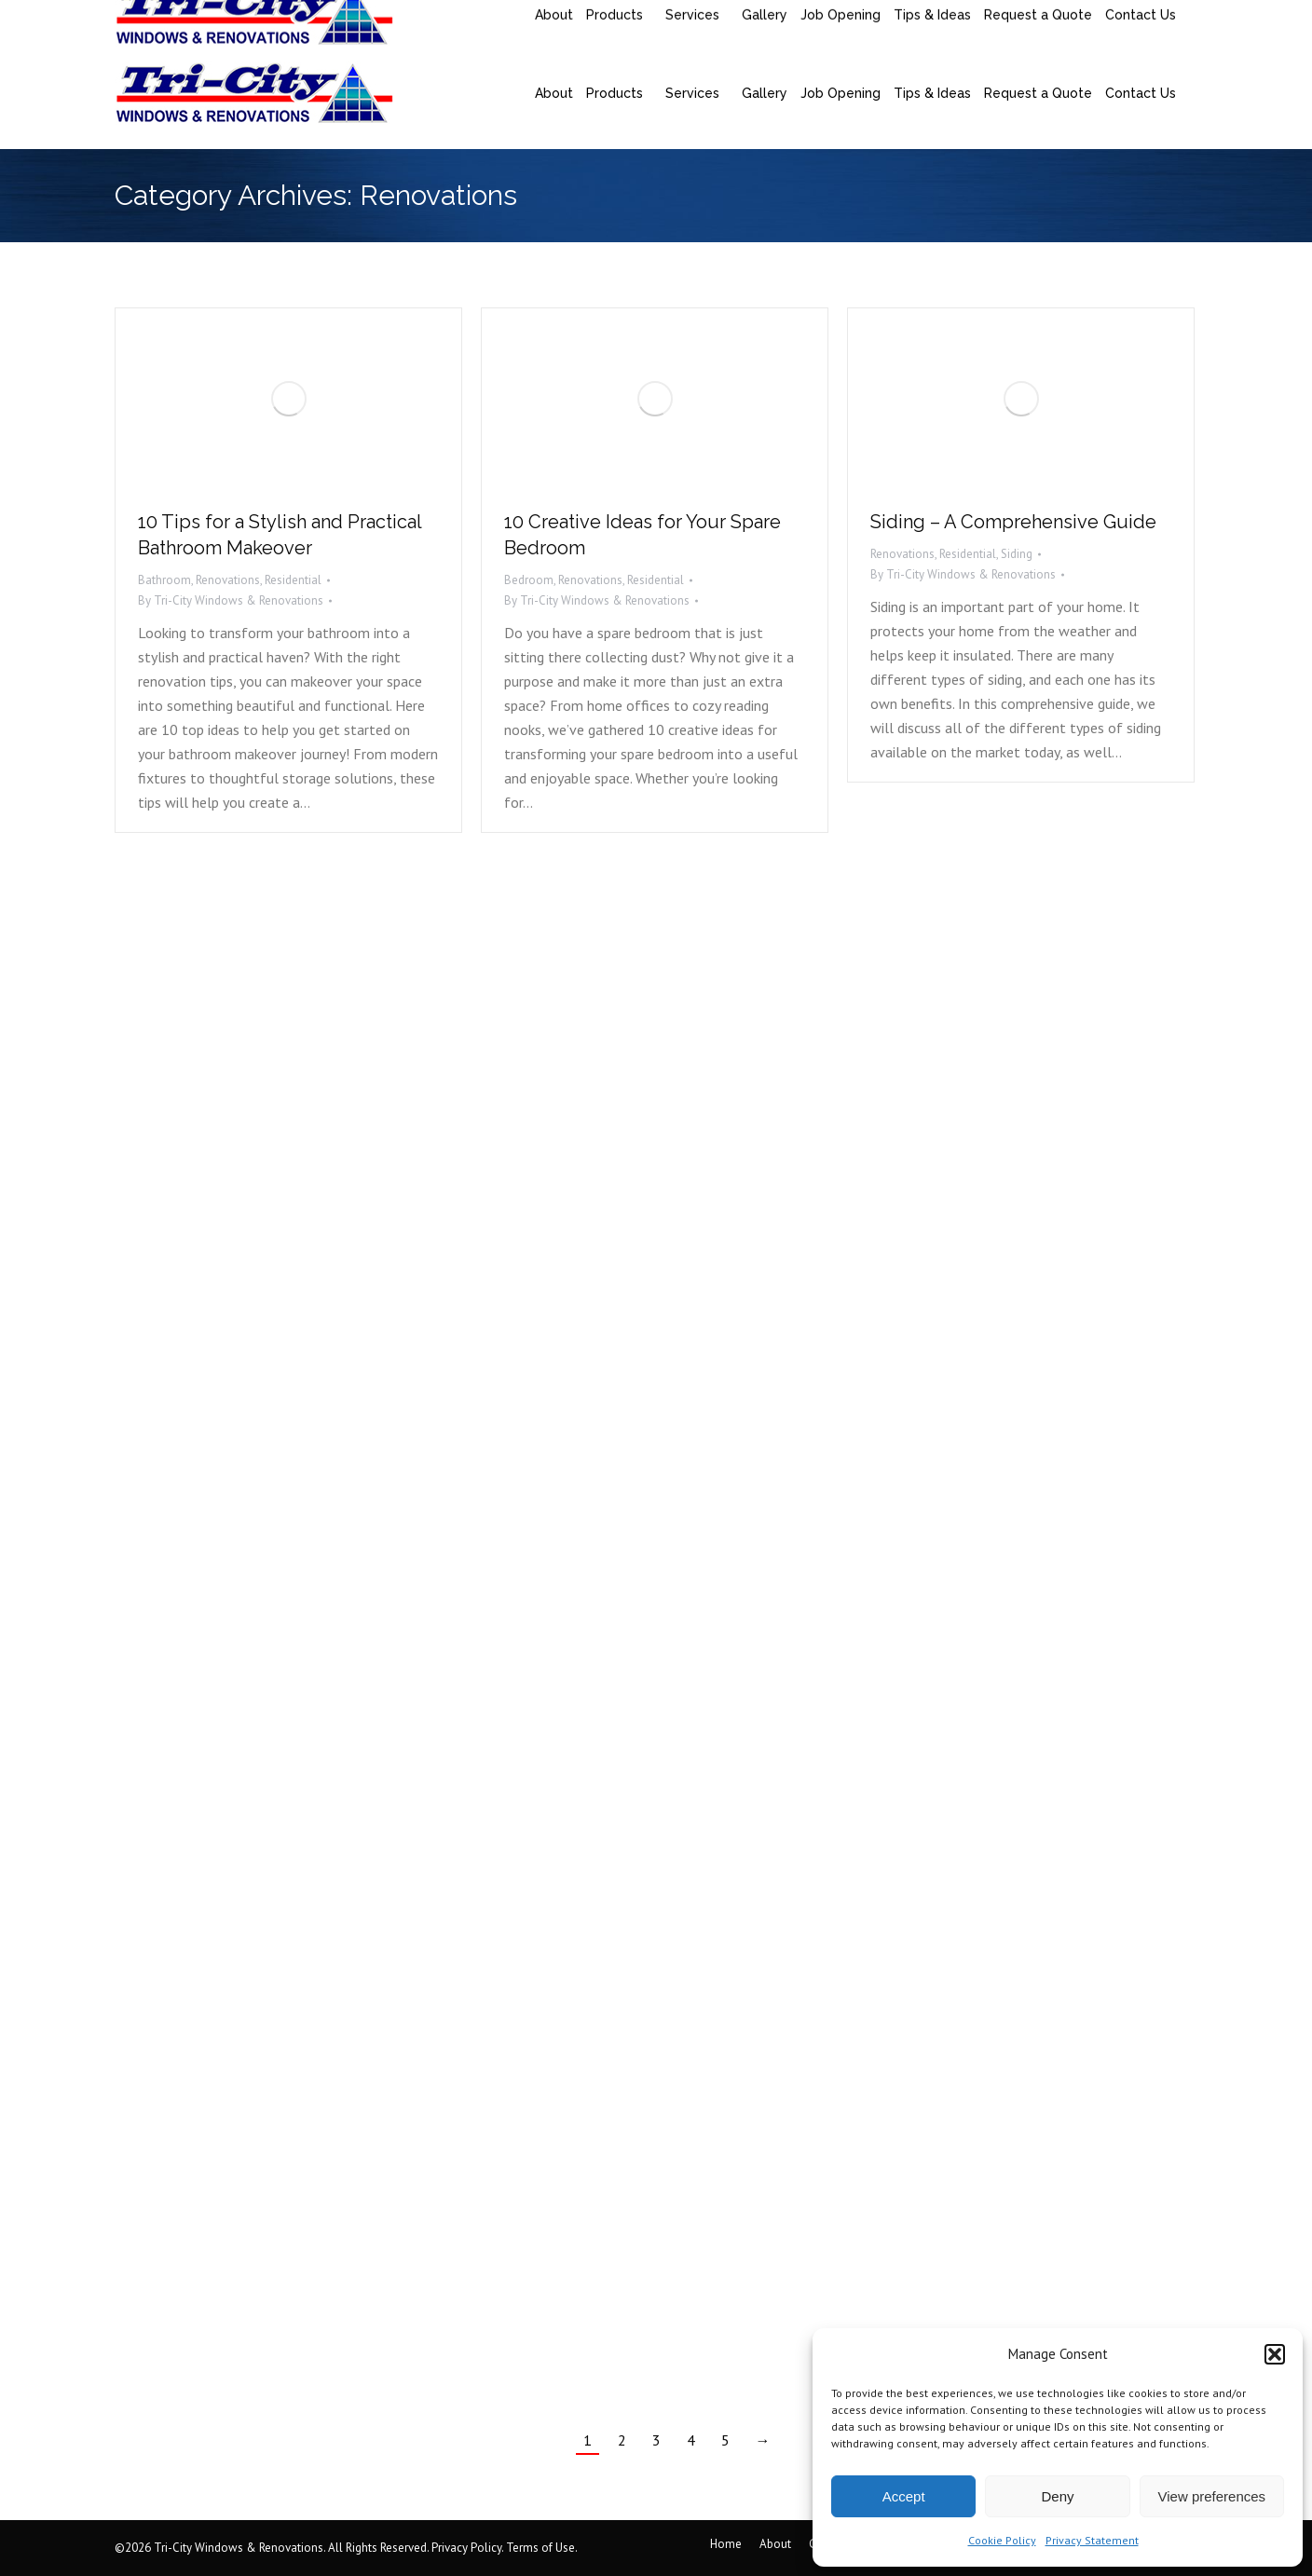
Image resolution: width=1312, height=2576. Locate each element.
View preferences (1212, 2496)
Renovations (228, 580)
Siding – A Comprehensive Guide (1013, 522)
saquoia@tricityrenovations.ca (353, 18)
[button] (1274, 2354)
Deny (1057, 2496)
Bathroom (164, 580)
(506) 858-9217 (180, 18)
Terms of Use (540, 2548)
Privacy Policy (466, 2548)
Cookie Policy (1002, 2540)
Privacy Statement (1092, 2540)
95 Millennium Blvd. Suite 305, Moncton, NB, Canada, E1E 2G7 (790, 18)
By (230, 600)
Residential (293, 580)
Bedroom (529, 580)
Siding (1016, 554)
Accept (903, 2496)
